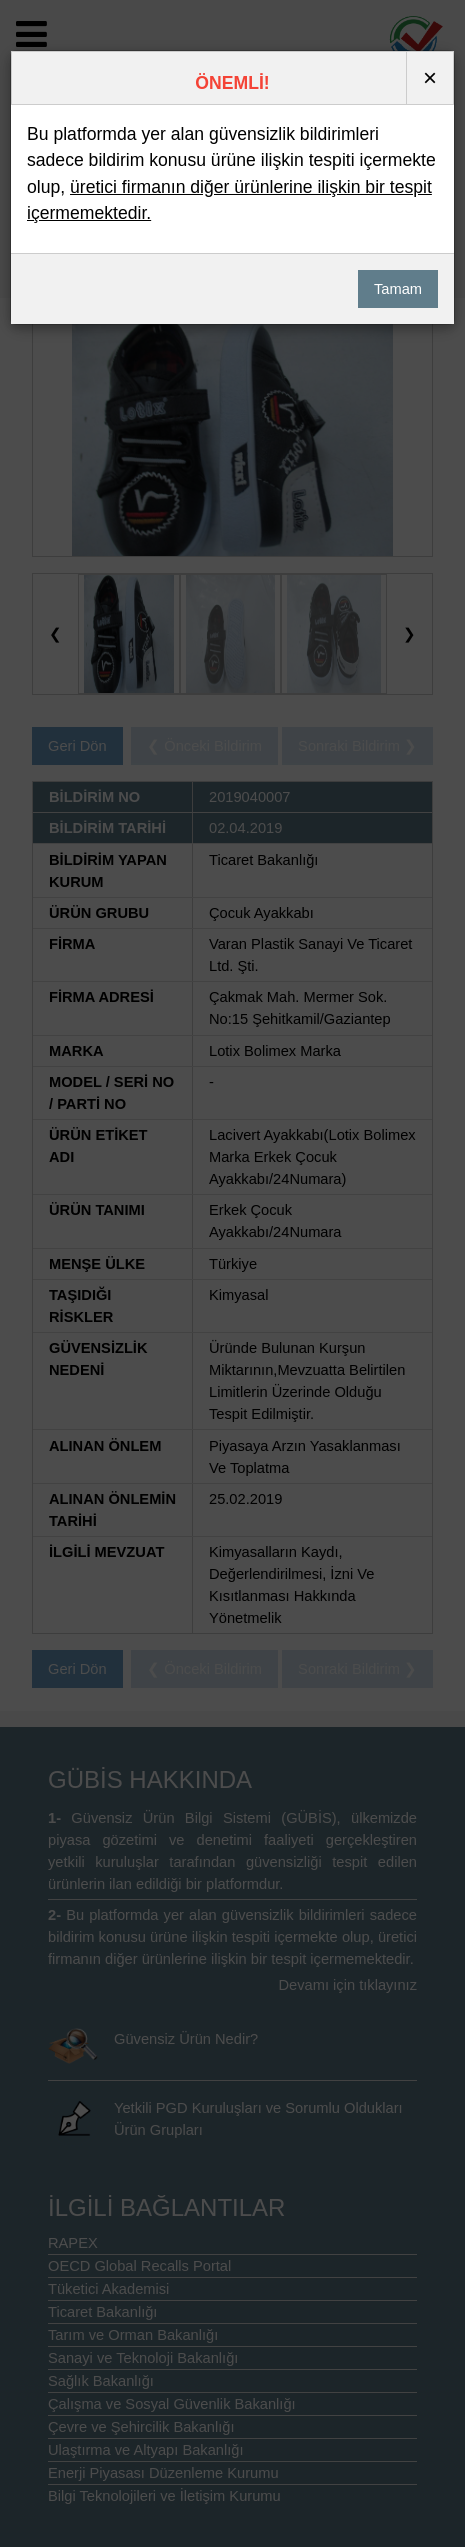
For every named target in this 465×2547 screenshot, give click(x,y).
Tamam (398, 289)
